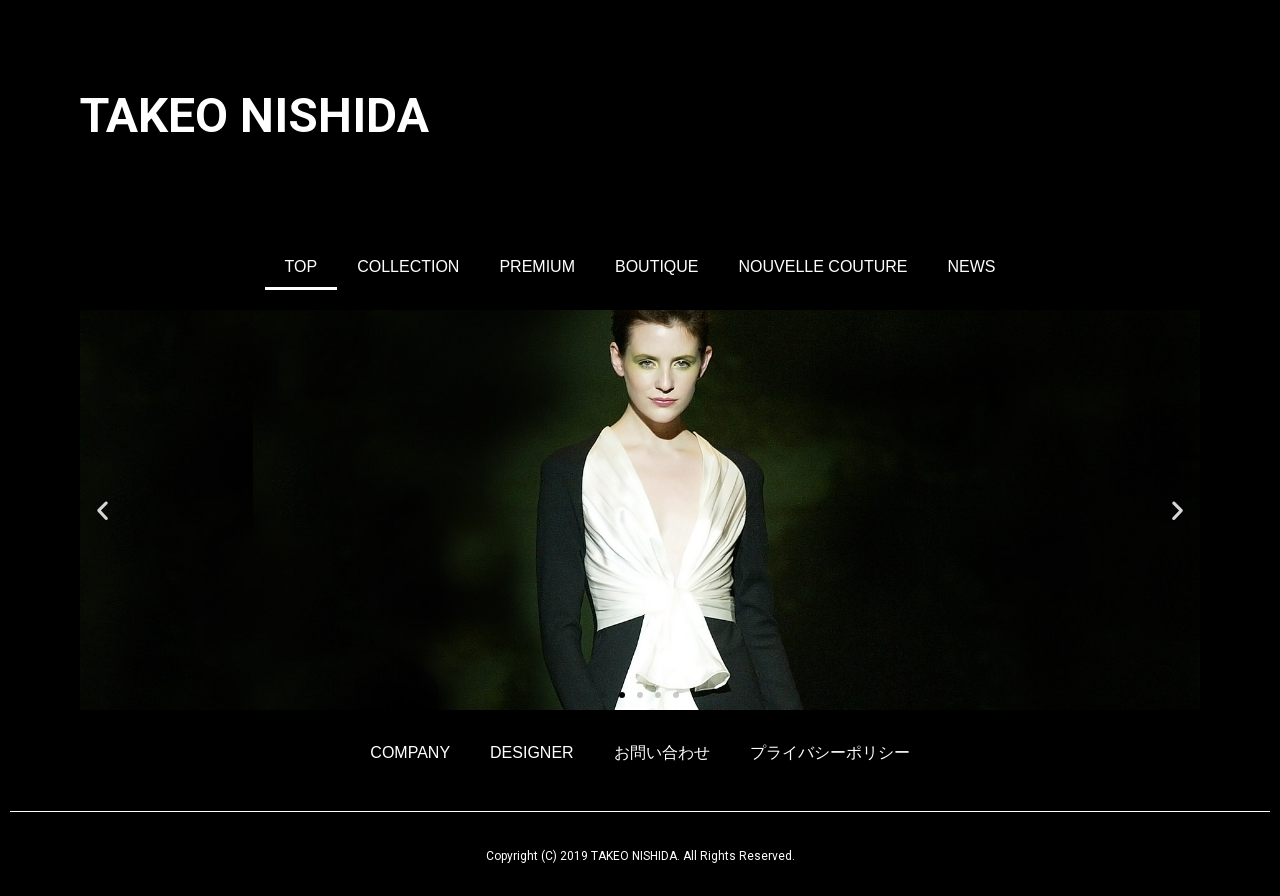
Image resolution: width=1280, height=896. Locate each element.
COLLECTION (408, 266)
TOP (301, 266)
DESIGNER (532, 752)
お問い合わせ (662, 752)
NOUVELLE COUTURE (823, 266)
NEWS (971, 266)
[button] (604, 695)
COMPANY (410, 752)
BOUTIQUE (657, 266)
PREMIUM (537, 266)
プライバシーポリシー (830, 752)
